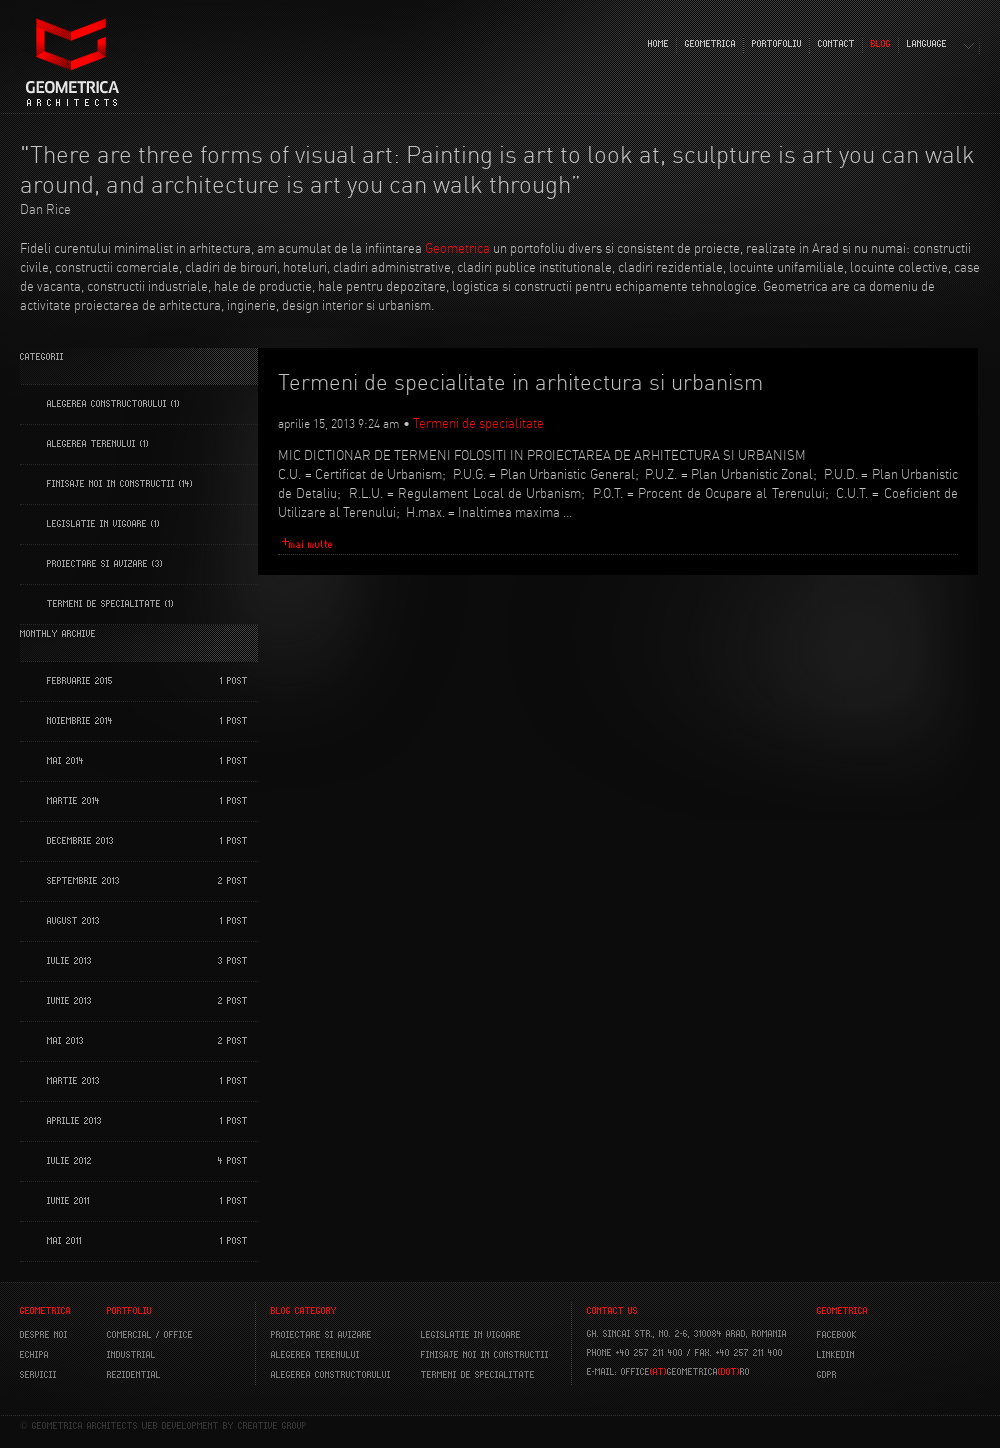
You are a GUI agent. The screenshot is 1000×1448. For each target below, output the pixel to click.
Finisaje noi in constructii (111, 484)
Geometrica (457, 248)
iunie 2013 (69, 1001)
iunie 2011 (68, 1201)
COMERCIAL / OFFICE (150, 1335)
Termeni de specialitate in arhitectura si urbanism (520, 382)
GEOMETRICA (710, 44)
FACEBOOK (837, 1335)
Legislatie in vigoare (97, 524)
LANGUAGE (927, 44)
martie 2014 (73, 801)
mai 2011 (64, 1241)
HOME (658, 44)
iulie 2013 (69, 961)
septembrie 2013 (83, 881)
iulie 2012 (69, 1161)
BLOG (881, 44)
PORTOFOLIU (777, 44)
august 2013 (73, 921)
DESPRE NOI (44, 1335)
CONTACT (836, 44)
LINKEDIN (836, 1355)
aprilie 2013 (74, 1121)
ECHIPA (34, 1355)
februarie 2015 (80, 681)
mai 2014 (65, 761)
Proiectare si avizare (321, 1335)
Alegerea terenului (91, 444)
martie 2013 (73, 1081)
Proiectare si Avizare (97, 564)
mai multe (311, 544)
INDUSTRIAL (131, 1355)
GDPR (827, 1375)
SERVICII (38, 1375)
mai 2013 (65, 1041)
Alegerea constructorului (107, 404)
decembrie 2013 (80, 841)
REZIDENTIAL (134, 1375)
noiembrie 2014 (80, 721)
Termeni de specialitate (104, 604)
